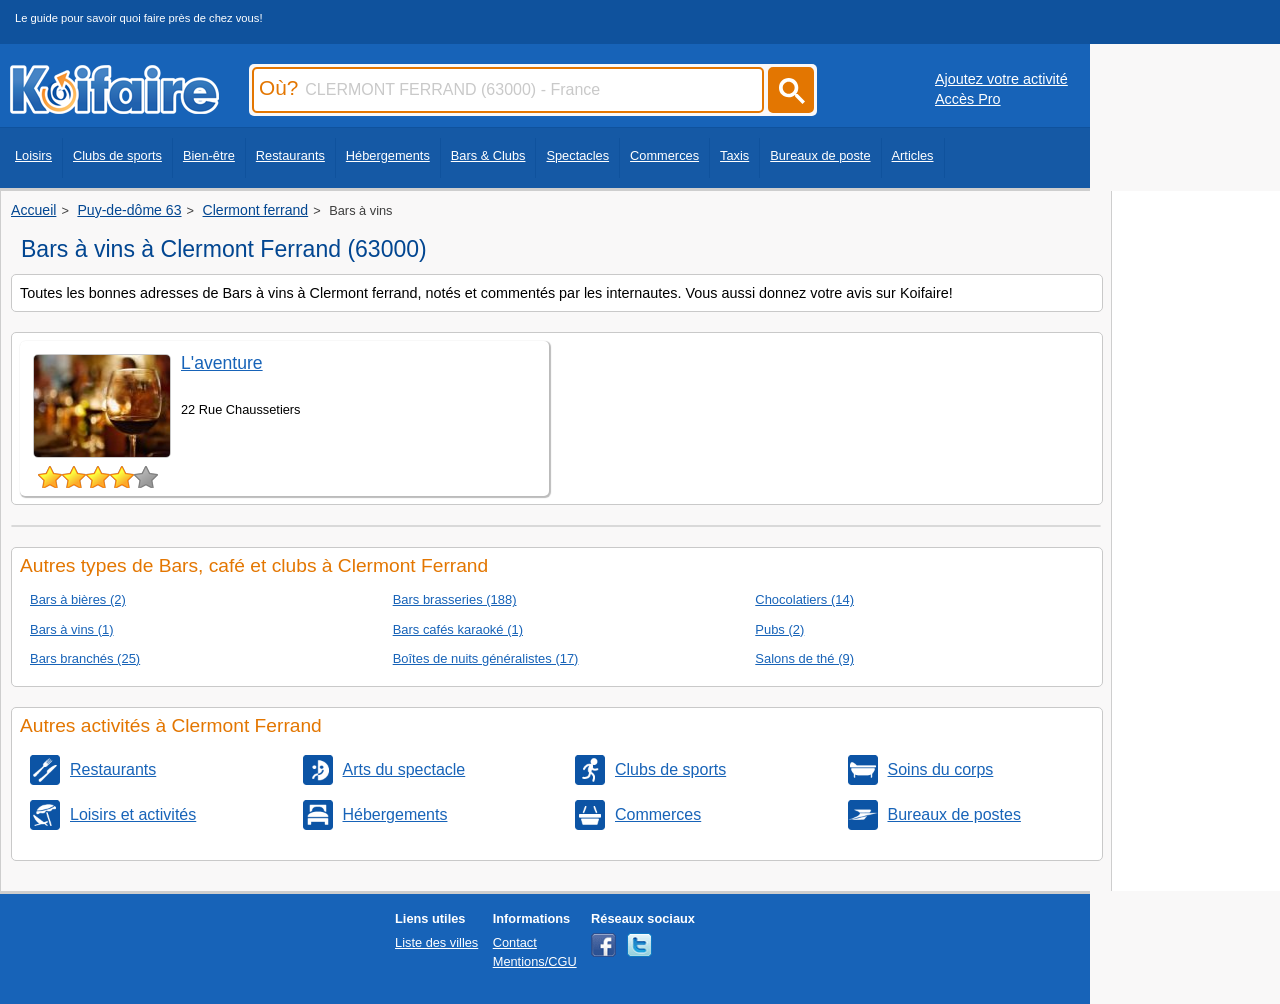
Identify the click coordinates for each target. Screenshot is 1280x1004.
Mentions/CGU (535, 961)
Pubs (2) (779, 629)
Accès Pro (968, 99)
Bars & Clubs (488, 155)
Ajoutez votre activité (1001, 79)
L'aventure (222, 363)
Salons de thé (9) (804, 658)
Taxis (734, 155)
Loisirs (33, 155)
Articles (913, 155)
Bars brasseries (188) (455, 599)
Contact (515, 942)
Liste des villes (436, 942)
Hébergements (388, 155)
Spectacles (577, 155)
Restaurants (290, 155)
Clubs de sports (117, 155)
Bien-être (209, 155)
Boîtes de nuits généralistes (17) (486, 658)
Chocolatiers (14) (804, 599)
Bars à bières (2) (78, 599)
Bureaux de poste (820, 155)
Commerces (664, 155)
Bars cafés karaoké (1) (458, 629)
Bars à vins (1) (72, 629)
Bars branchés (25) (85, 658)
